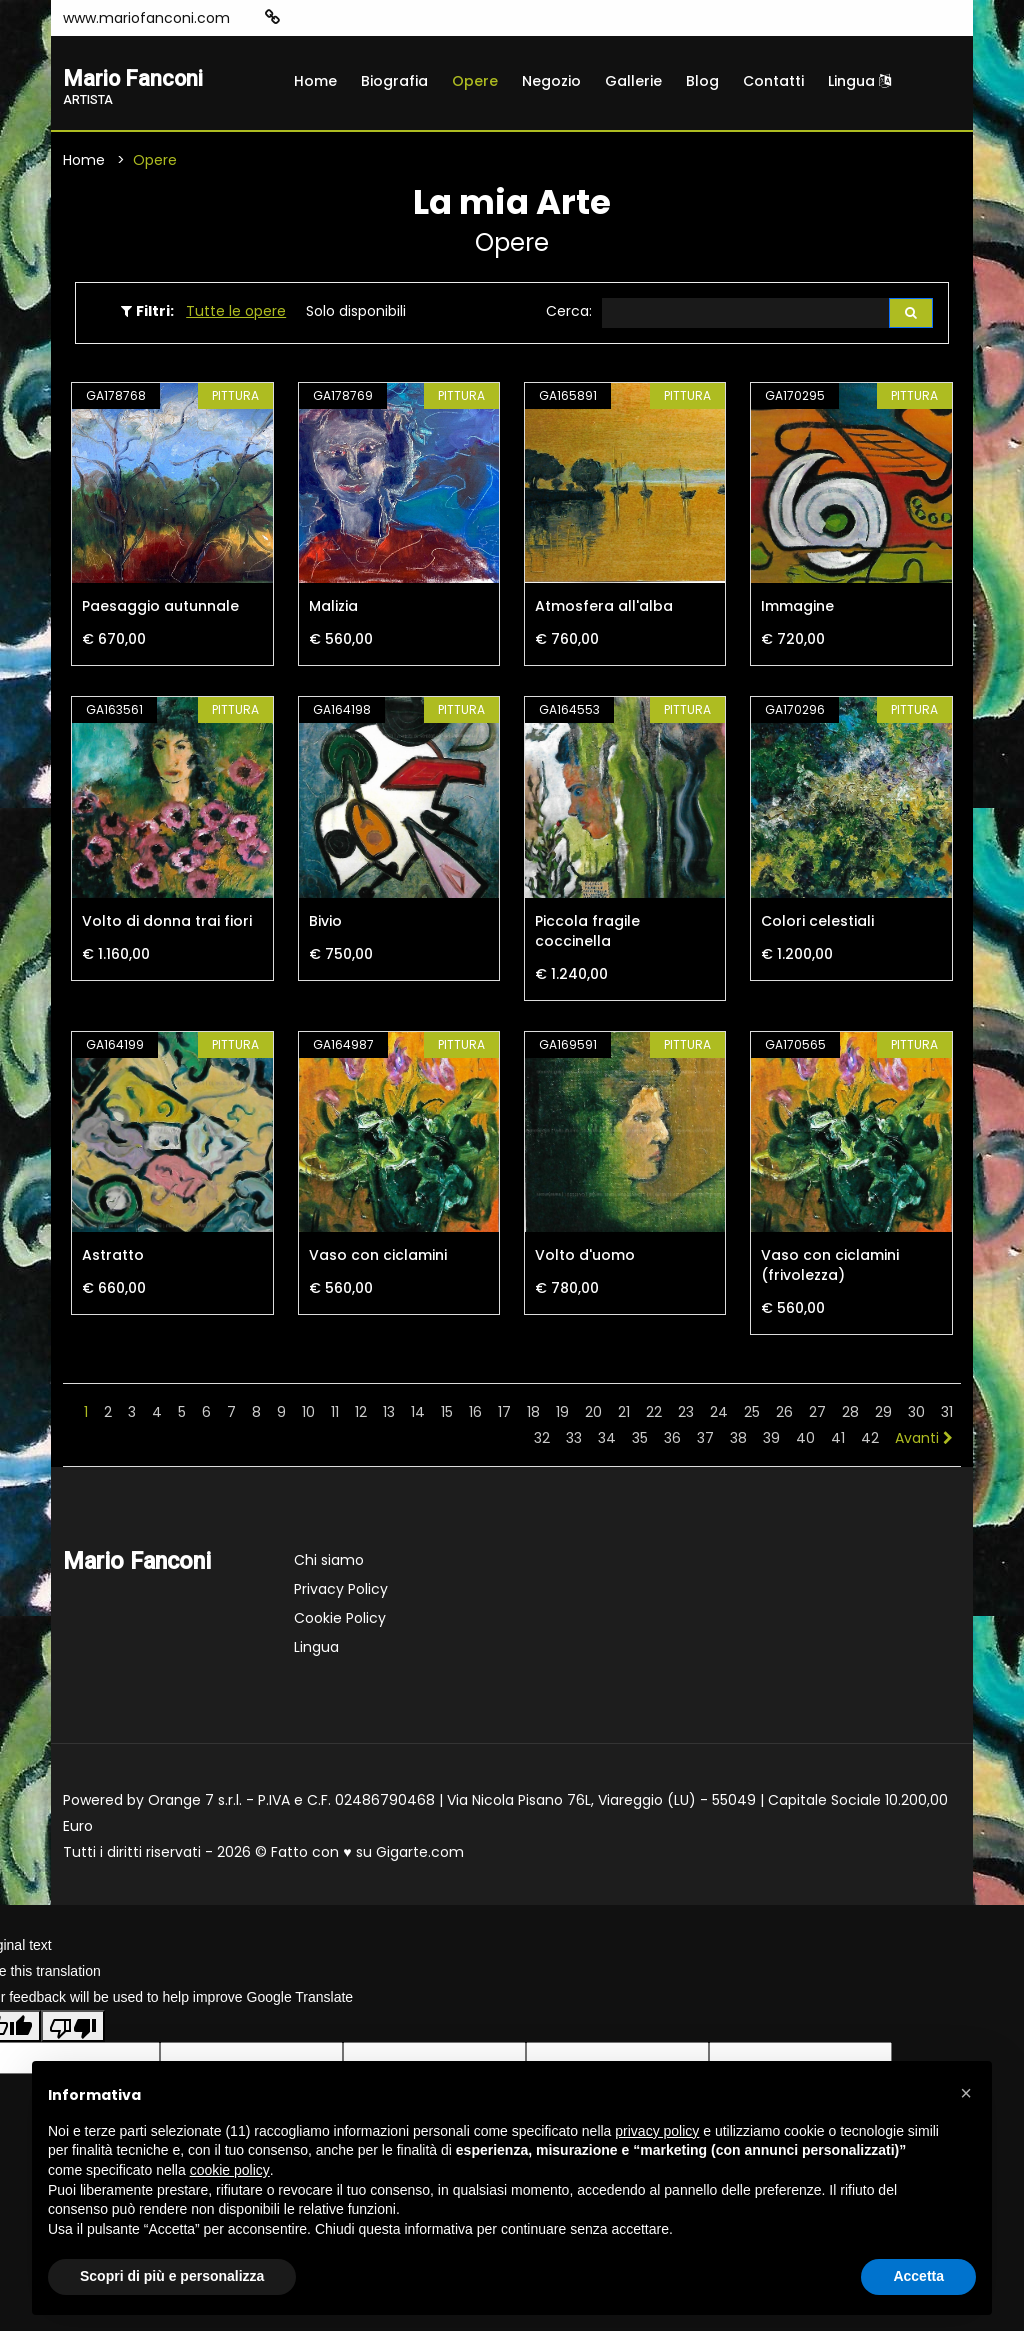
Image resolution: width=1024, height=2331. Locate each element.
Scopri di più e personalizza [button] (172, 2276)
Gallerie (633, 81)
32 (542, 1441)
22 (654, 1415)
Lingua (859, 81)
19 (562, 1415)
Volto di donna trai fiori (167, 924)
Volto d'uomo (585, 1258)
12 (361, 1415)
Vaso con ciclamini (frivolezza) (830, 1268)
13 (389, 1415)
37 (705, 1441)
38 (738, 1441)
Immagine (797, 610)
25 (752, 1415)
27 (817, 1415)
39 (771, 1441)
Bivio (325, 924)
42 (870, 1441)
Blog (702, 81)
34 (607, 1441)
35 (640, 1441)
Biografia (394, 81)
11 (335, 1415)
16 (475, 1415)
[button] (966, 2093)
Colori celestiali (817, 924)
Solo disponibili (356, 313)
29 (883, 1415)
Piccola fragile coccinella (587, 934)
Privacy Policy (341, 1592)
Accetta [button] (918, 2276)
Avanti (924, 1441)
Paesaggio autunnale (160, 610)
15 (447, 1415)
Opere (475, 81)
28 (850, 1415)
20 (593, 1415)
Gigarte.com (420, 1855)
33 (574, 1441)
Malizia (333, 610)
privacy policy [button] (657, 2131)
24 (719, 1415)
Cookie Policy (340, 1621)
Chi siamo (329, 1563)
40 (805, 1441)
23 (686, 1415)
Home (315, 81)
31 (947, 1415)
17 (504, 1415)
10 (308, 1415)
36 (672, 1441)
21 (624, 1415)
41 (838, 1441)
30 (916, 1415)
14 (418, 1415)
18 (533, 1415)
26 (784, 1415)
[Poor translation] (73, 2029)
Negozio (551, 81)
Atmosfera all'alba (604, 610)
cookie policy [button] (230, 2170)
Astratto (113, 1258)
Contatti (773, 81)
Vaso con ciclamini (378, 1258)
